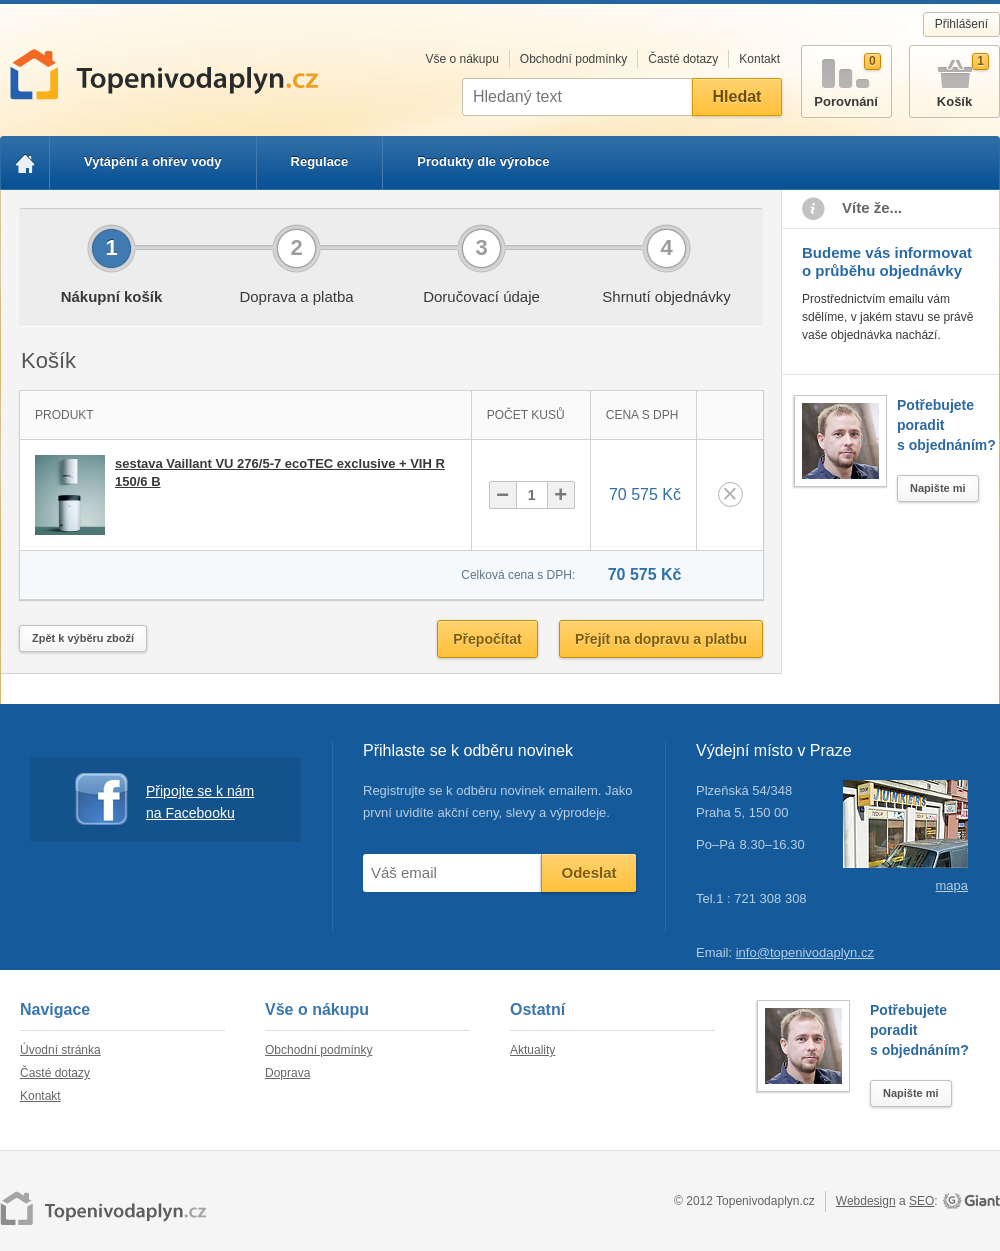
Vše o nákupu (461, 59)
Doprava (287, 1073)
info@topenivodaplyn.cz (805, 952)
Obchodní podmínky (573, 59)
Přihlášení (961, 24)
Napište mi (938, 488)
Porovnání (846, 77)
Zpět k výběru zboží (83, 638)
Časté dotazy (683, 59)
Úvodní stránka (60, 1050)
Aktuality (532, 1050)
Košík (954, 77)
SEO (921, 1201)
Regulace (320, 161)
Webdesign (866, 1201)
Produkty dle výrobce (483, 161)
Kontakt (759, 59)
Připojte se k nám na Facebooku (164, 799)
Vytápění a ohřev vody (153, 161)
